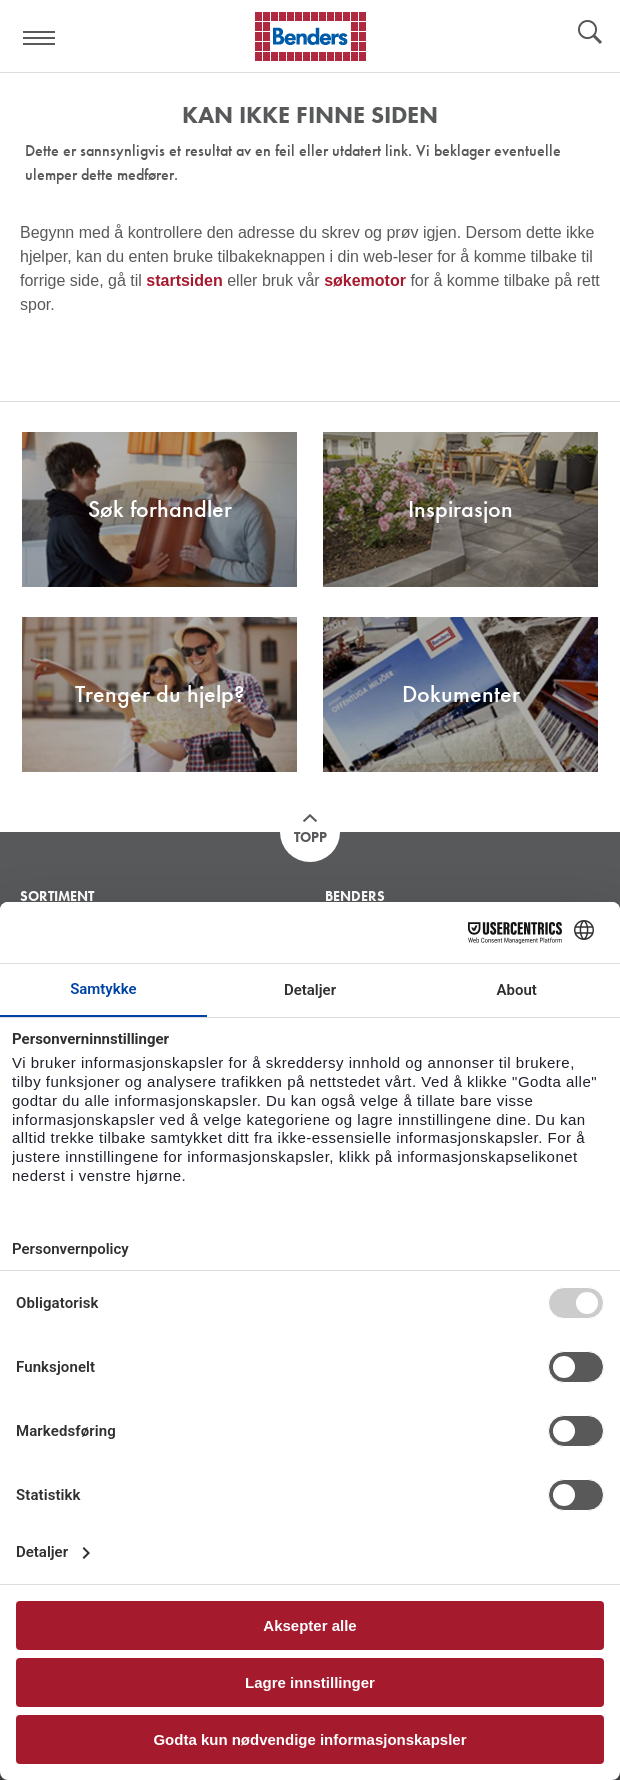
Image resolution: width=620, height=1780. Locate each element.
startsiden (184, 280)
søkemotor (365, 280)
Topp (310, 837)
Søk (590, 34)
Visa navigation (40, 38)
